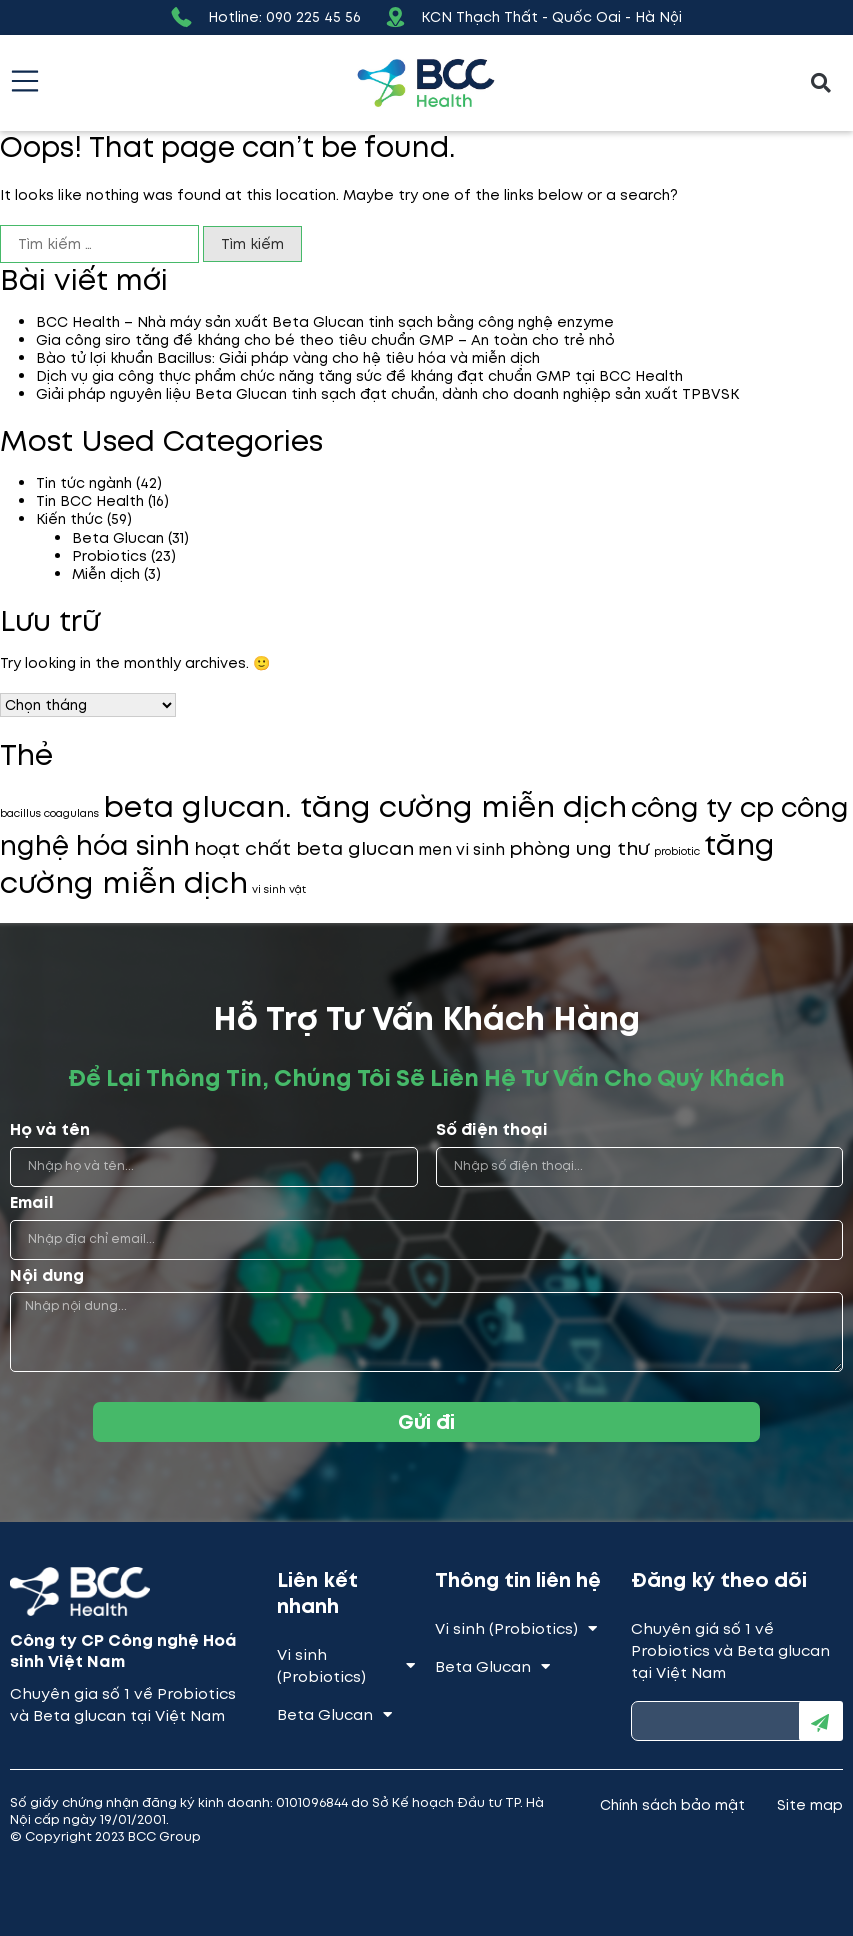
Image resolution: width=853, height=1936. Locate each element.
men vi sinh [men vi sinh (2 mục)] (461, 849)
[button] (821, 83)
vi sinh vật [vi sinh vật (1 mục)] (279, 889)
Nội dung (47, 1276)
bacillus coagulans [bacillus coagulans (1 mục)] (49, 813)
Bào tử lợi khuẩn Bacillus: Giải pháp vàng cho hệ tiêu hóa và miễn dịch (288, 358)
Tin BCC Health (90, 501)
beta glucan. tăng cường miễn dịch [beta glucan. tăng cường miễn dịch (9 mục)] (365, 807)
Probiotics (109, 556)
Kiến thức (69, 519)
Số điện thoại (492, 1130)
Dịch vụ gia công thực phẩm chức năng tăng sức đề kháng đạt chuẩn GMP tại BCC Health (359, 376)
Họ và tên (50, 1130)
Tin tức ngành (84, 483)
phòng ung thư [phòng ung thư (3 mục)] (579, 848)
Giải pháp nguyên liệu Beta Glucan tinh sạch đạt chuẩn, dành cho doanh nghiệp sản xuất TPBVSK (387, 394)
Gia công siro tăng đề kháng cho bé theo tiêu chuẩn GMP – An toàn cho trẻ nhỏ (325, 340)
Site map (810, 1805)
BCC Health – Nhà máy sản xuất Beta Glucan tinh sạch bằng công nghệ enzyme (325, 322)
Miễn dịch (106, 574)
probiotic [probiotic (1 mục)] (677, 851)
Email (32, 1203)
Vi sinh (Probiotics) (346, 1666)
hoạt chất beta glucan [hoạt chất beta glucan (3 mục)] (304, 848)
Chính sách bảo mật (672, 1805)
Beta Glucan (118, 538)
